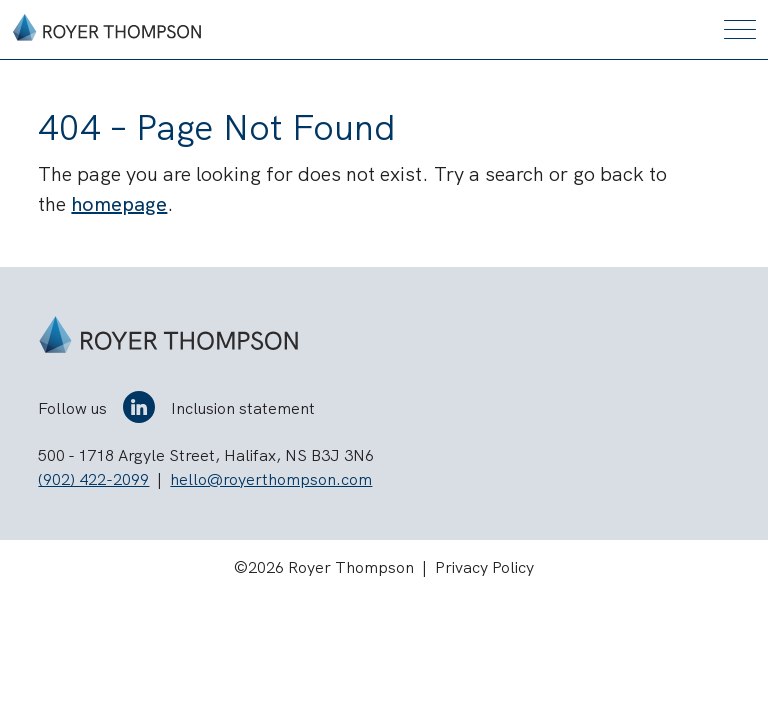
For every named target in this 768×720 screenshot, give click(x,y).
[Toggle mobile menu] (740, 29)
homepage (119, 204)
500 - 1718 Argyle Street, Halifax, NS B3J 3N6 (206, 455)
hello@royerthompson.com (271, 479)
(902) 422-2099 (93, 479)
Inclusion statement (243, 408)
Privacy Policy (484, 567)
